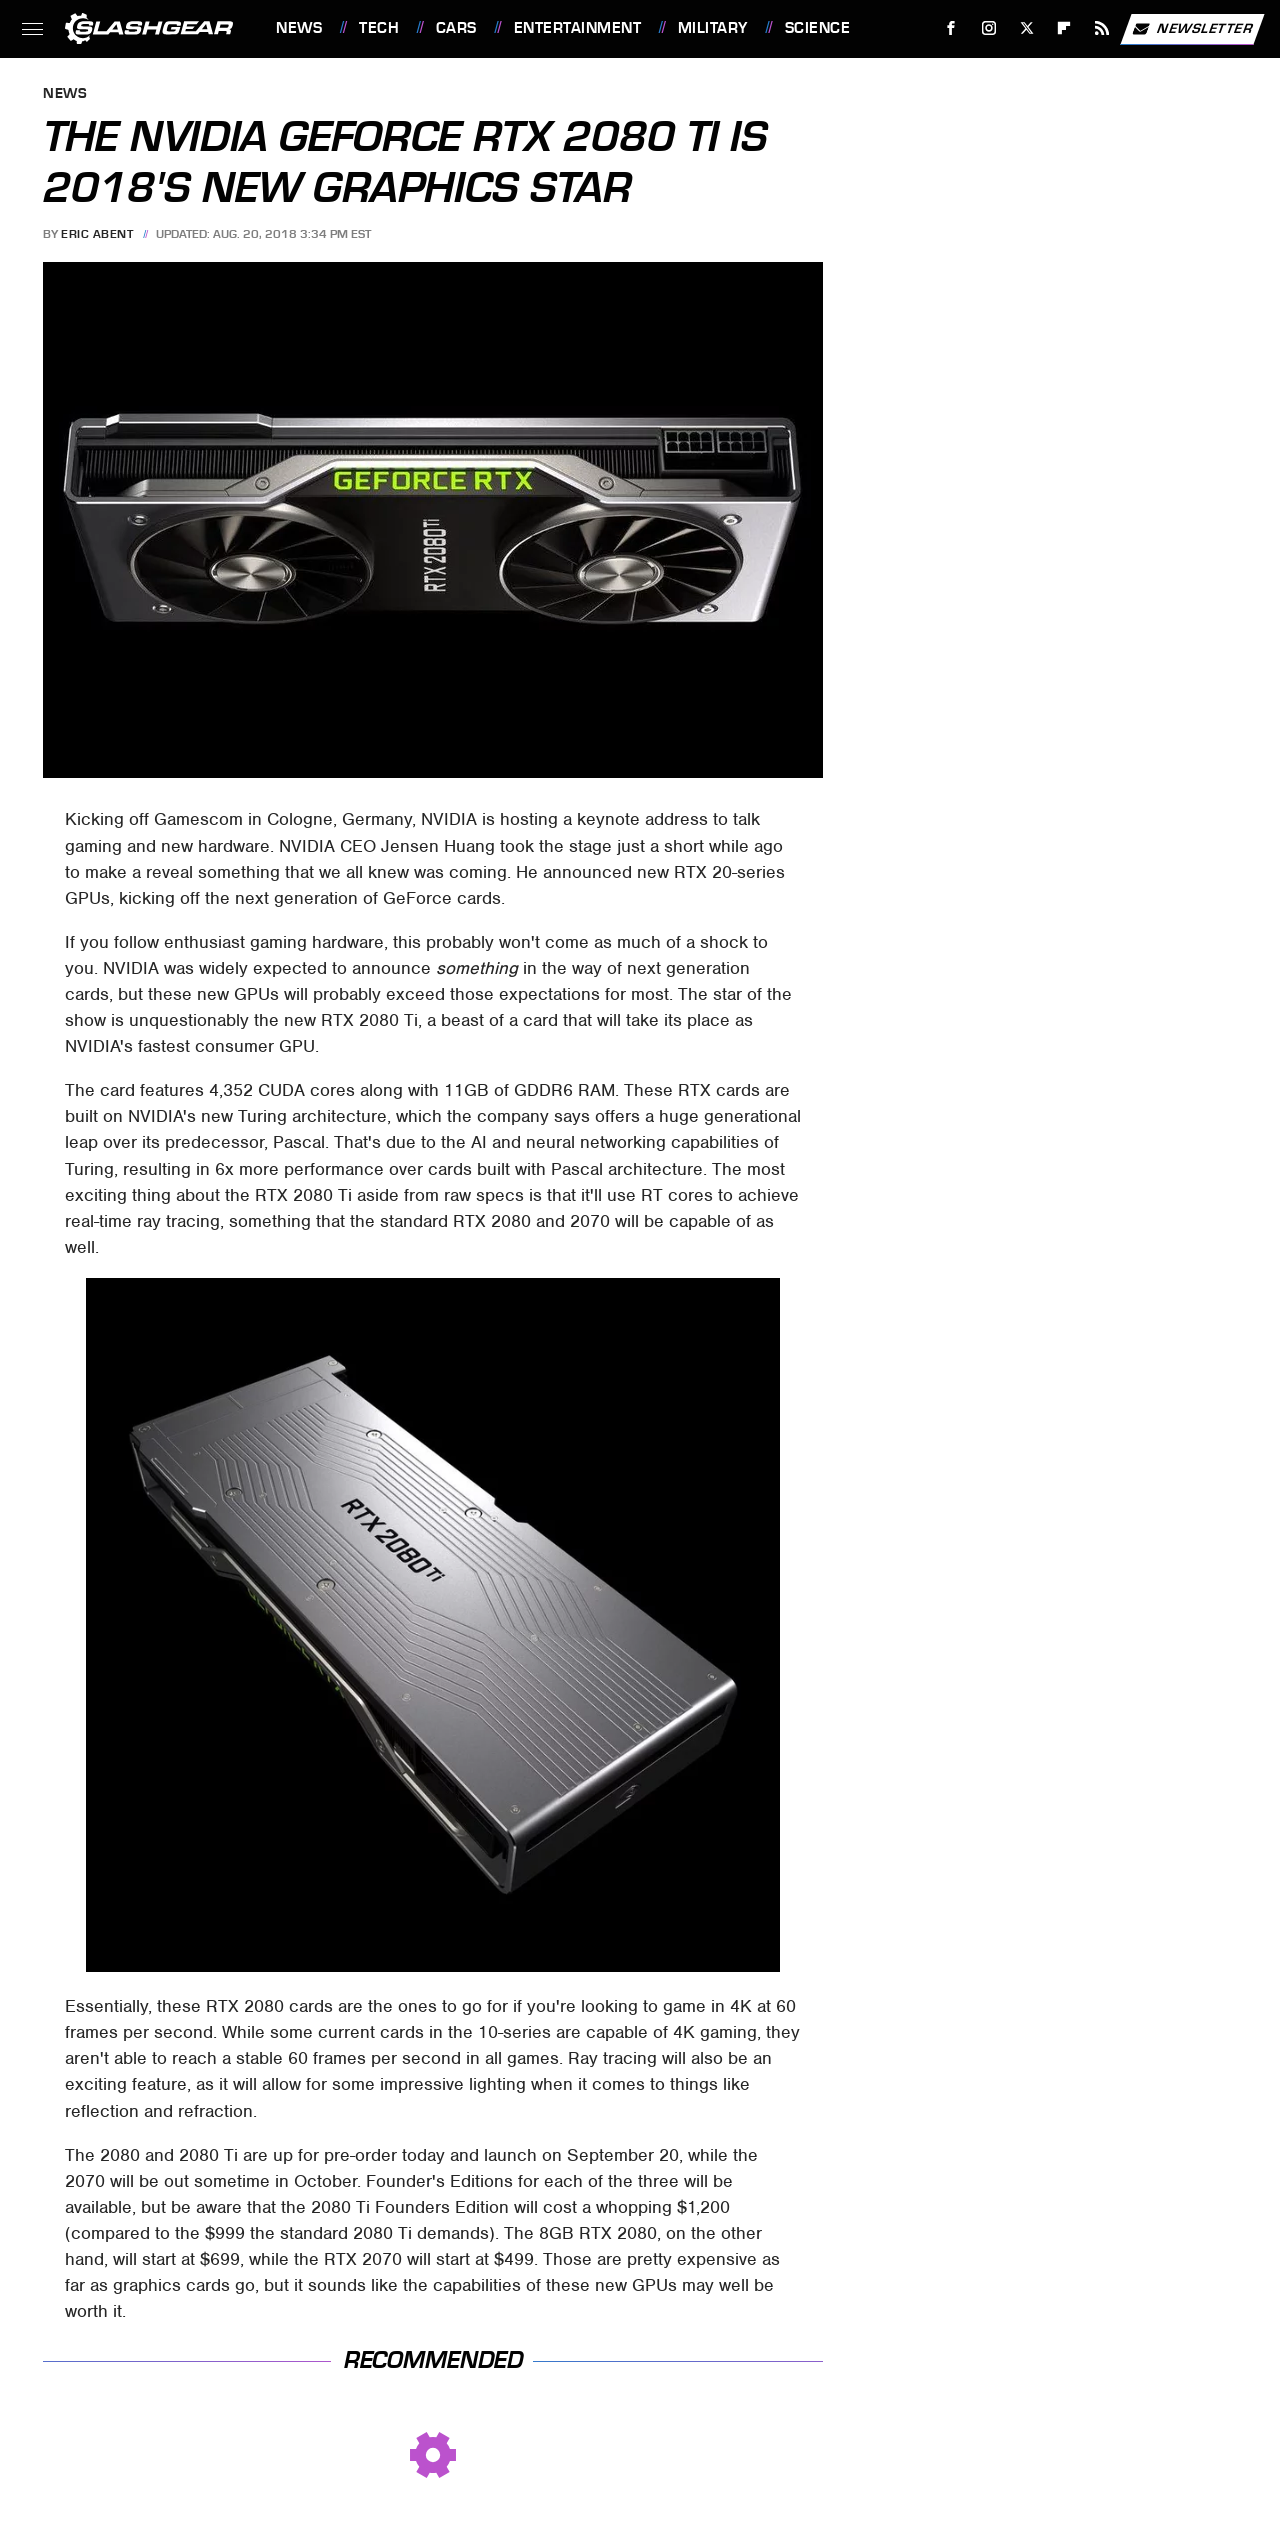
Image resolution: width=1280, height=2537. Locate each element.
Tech (379, 28)
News (299, 28)
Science (818, 28)
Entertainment (578, 28)
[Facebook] (951, 28)
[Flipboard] (1064, 28)
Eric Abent (97, 234)
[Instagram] (989, 28)
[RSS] (1102, 28)
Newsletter (1192, 29)
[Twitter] (1026, 28)
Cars (456, 28)
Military (713, 28)
